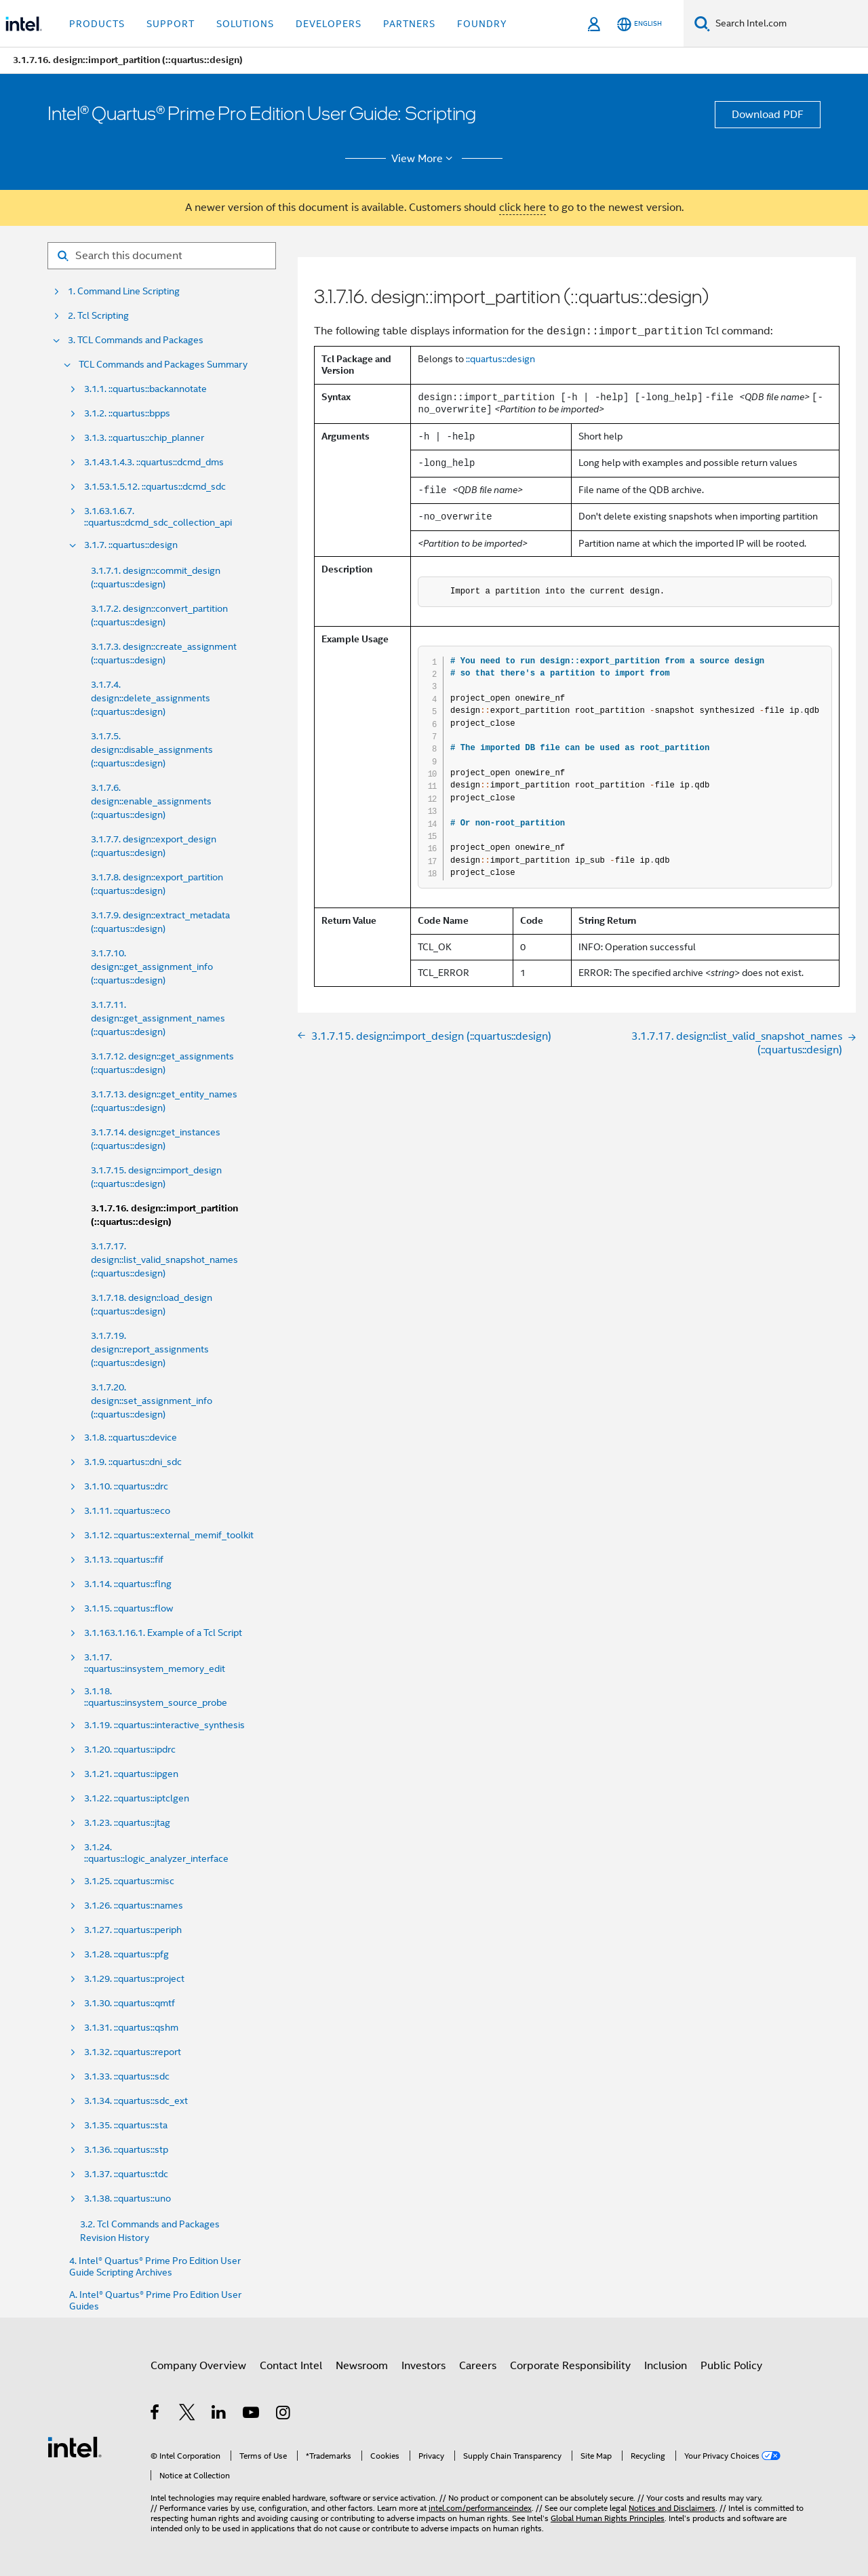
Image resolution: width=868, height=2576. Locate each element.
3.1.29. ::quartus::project (134, 1979)
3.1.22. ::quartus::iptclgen (136, 1798)
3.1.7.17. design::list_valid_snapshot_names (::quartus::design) (164, 1259)
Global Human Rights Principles (608, 2518)
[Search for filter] (161, 255)
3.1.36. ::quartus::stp (126, 2149)
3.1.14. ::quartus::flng (128, 1584)
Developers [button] (328, 24)
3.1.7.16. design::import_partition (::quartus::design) (164, 1215)
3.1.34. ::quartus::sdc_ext (136, 2101)
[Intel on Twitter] (187, 2414)
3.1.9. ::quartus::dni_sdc (133, 1462)
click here (522, 207)
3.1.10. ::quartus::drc (126, 1486)
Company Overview (198, 2366)
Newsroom (362, 2366)
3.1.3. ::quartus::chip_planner (144, 438)
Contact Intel (291, 2366)
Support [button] (170, 24)
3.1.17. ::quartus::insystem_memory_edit (154, 1663)
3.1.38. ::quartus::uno (127, 2198)
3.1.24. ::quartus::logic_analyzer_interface (156, 1853)
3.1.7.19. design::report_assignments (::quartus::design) (150, 1349)
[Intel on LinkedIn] (219, 2414)
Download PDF (768, 114)
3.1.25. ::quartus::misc (129, 1881)
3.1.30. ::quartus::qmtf (129, 2003)
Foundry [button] (482, 24)
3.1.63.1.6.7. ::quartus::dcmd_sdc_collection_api (158, 516)
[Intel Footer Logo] (74, 2446)
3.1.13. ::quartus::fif (123, 1559)
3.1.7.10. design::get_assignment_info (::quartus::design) (152, 966)
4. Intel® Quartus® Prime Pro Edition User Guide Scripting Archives (155, 2266)
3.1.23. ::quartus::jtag (127, 1823)
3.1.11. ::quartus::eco (127, 1511)
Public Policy (731, 2366)
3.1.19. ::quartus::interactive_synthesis (164, 1725)
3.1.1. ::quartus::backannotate (145, 389)
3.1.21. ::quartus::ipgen (131, 1774)
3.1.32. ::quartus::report (132, 2052)
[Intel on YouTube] (251, 2414)
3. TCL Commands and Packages (135, 340)
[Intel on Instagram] (283, 2414)
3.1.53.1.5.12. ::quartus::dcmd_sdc (155, 486)
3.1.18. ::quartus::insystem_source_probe (155, 1697)
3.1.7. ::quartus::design (131, 545)
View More (424, 158)
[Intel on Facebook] (155, 2414)
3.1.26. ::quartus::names (133, 1905)
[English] (639, 24)
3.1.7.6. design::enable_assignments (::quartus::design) (151, 801)
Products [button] (97, 24)
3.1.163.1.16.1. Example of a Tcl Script (163, 1633)
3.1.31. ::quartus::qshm (131, 2027)
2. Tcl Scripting (98, 315)
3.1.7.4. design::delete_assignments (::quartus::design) (150, 698)
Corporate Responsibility (570, 2366)
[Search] (702, 23)
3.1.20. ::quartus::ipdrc (130, 1749)
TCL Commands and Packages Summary (163, 364)
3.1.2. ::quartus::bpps (127, 413)
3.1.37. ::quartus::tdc (126, 2174)
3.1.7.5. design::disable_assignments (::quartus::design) (152, 749)
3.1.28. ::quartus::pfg (126, 1954)
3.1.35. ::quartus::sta (125, 2125)
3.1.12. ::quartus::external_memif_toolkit (169, 1535)
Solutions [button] (245, 24)
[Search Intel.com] (789, 24)
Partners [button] (409, 24)
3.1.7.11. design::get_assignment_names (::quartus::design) (158, 1018)
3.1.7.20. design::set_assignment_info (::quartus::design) (151, 1400)
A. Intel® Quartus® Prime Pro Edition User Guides (155, 2300)
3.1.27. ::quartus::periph (133, 1930)
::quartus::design (500, 359)
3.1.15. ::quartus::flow (128, 1608)
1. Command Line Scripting (124, 291)
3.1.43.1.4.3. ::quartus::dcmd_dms (154, 462)
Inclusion (665, 2366)
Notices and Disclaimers (672, 2508)
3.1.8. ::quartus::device (130, 1437)
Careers (477, 2366)
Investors (423, 2366)
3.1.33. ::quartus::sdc (127, 2076)
